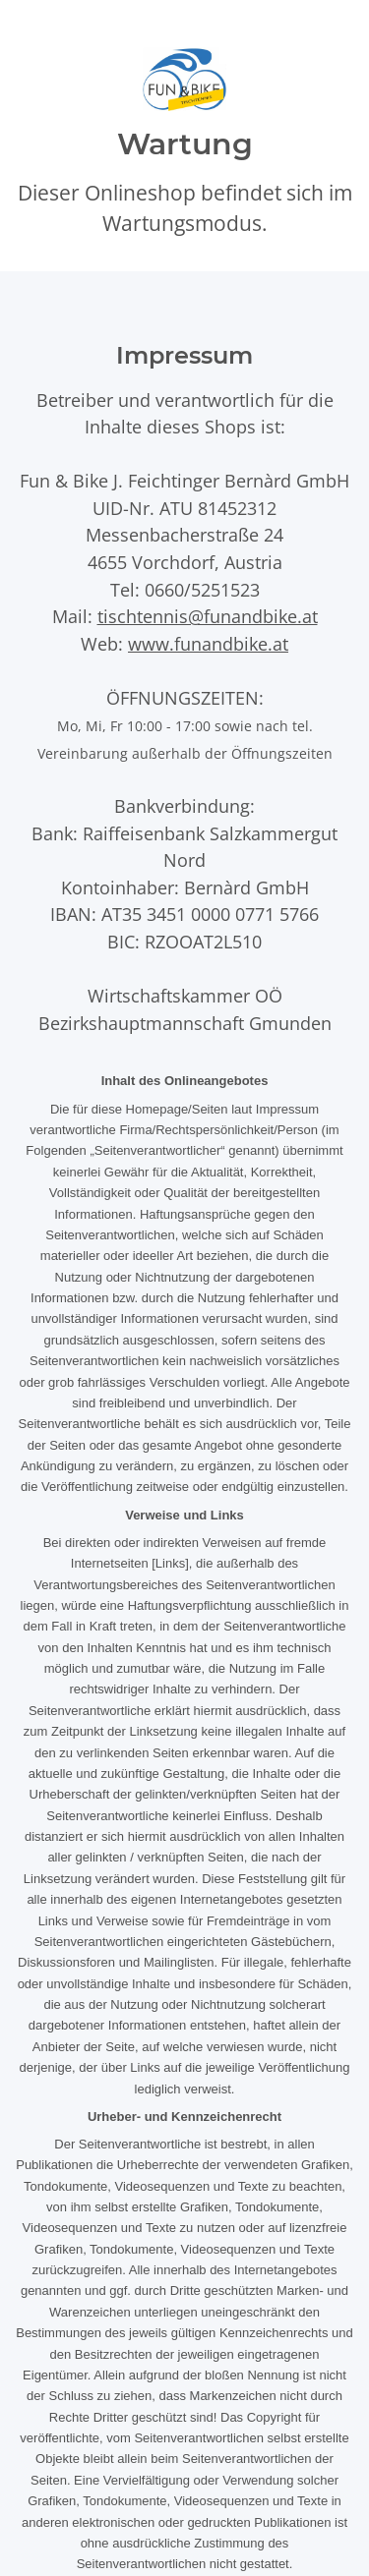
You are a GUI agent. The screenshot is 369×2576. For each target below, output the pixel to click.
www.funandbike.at (208, 643)
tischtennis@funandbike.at (207, 615)
